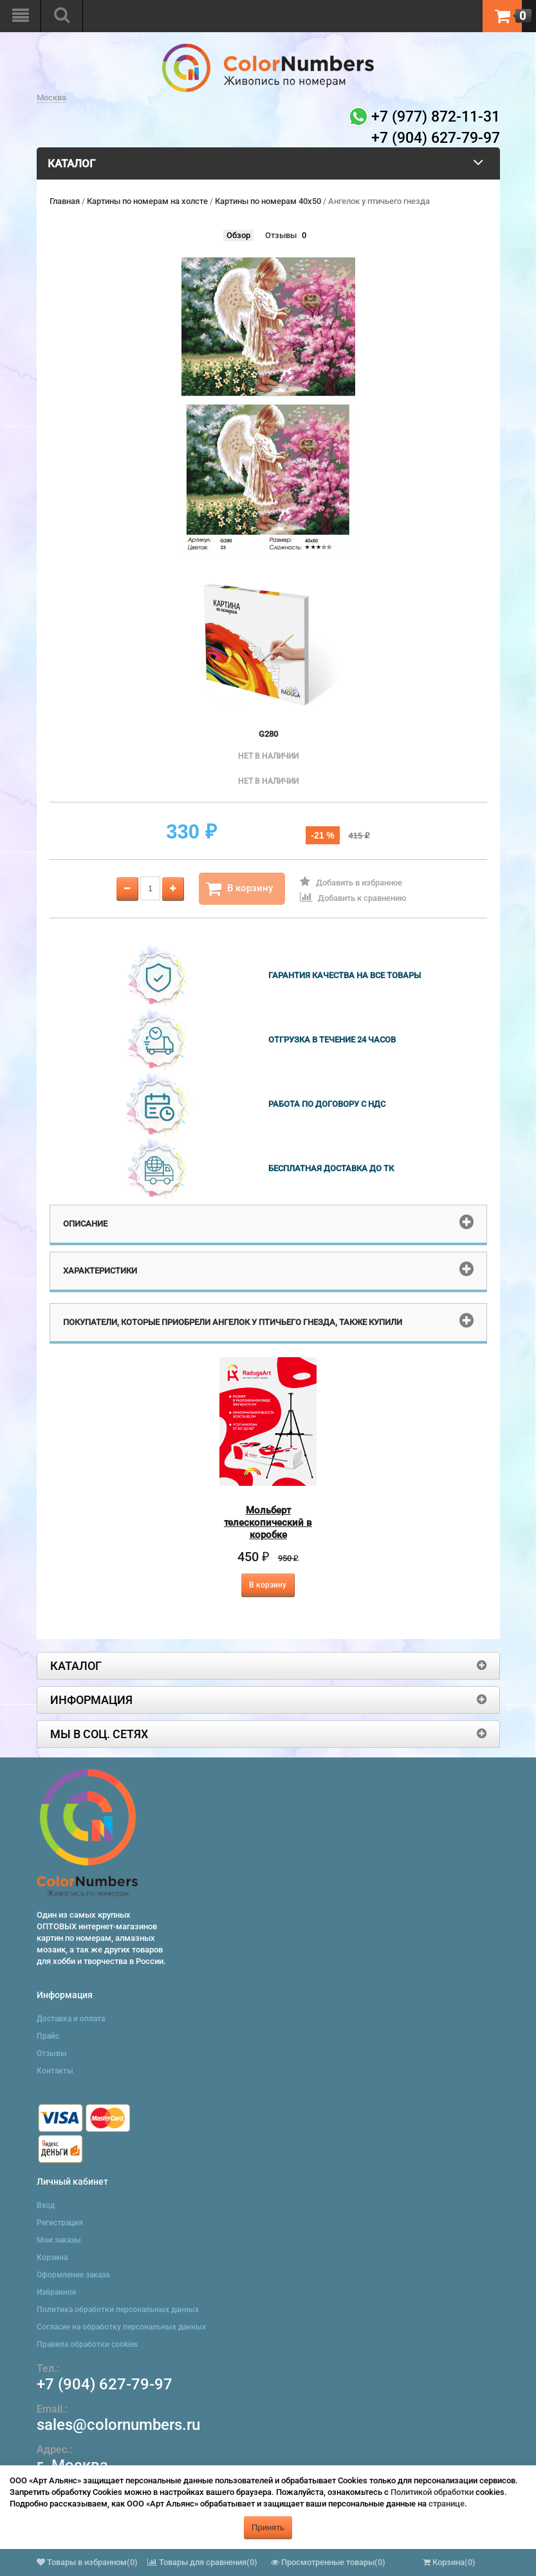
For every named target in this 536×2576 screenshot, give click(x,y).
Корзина (52, 2257)
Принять (268, 2527)
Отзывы (281, 235)
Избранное (56, 2292)
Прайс (48, 2036)
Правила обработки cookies (87, 2344)
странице (447, 2503)
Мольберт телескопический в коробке (268, 1523)
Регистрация (60, 2222)
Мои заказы (59, 2240)
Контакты (55, 2070)
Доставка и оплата (71, 2018)
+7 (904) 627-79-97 (104, 2384)
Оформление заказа (73, 2274)
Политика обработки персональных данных (118, 2309)
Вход (46, 2205)
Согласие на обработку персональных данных (121, 2326)
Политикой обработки (432, 2492)
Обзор (238, 235)
